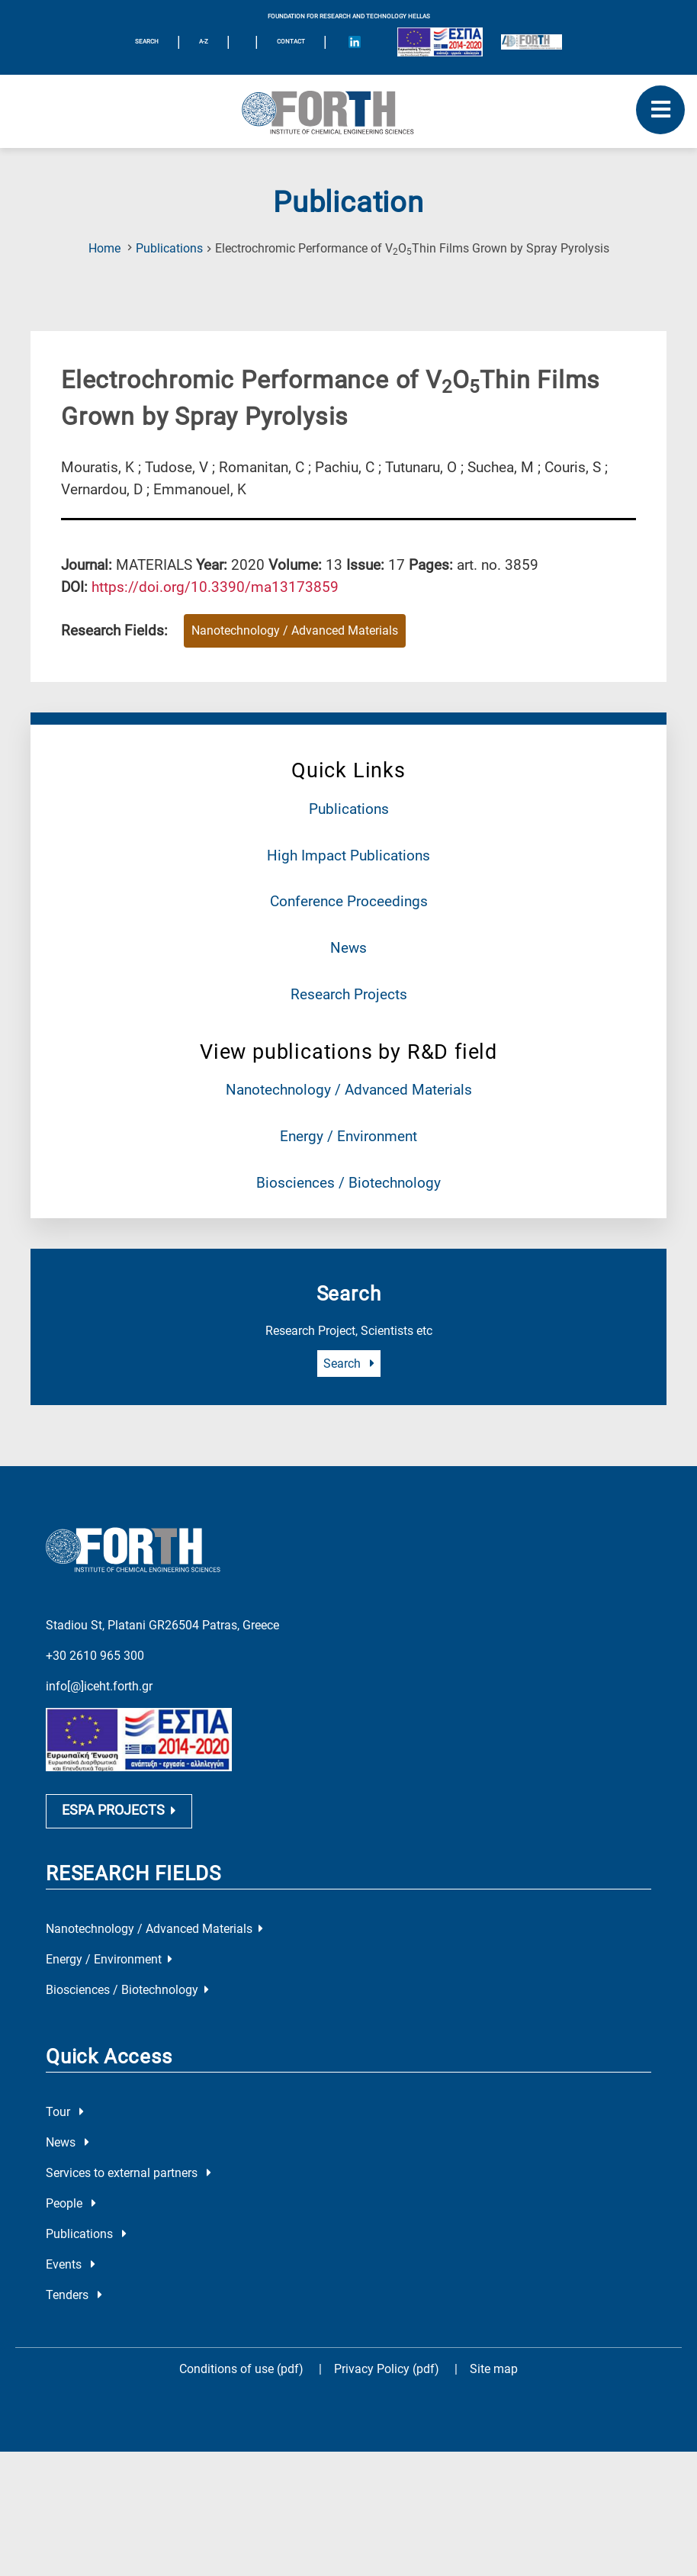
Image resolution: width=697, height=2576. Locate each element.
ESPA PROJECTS (119, 1869)
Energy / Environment (348, 1136)
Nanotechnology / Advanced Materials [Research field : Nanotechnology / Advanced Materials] (294, 630)
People (71, 2261)
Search (348, 1363)
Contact (291, 41)
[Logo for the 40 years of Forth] (531, 42)
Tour (65, 2170)
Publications (169, 248)
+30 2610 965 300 (95, 1632)
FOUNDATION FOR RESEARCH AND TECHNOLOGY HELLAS (349, 16)
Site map (494, 2427)
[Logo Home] (348, 111)
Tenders (74, 2353)
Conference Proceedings (349, 901)
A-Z (203, 41)
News (348, 948)
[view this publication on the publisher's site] (215, 587)
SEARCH (147, 41)
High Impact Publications (348, 855)
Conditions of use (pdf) (241, 2427)
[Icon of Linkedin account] (354, 42)
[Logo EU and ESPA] (440, 42)
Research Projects (349, 994)
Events (70, 2322)
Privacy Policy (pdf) (388, 2427)
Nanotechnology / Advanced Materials (349, 1089)
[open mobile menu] (660, 109)
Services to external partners (128, 2231)
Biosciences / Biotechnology (348, 1183)
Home (104, 248)
